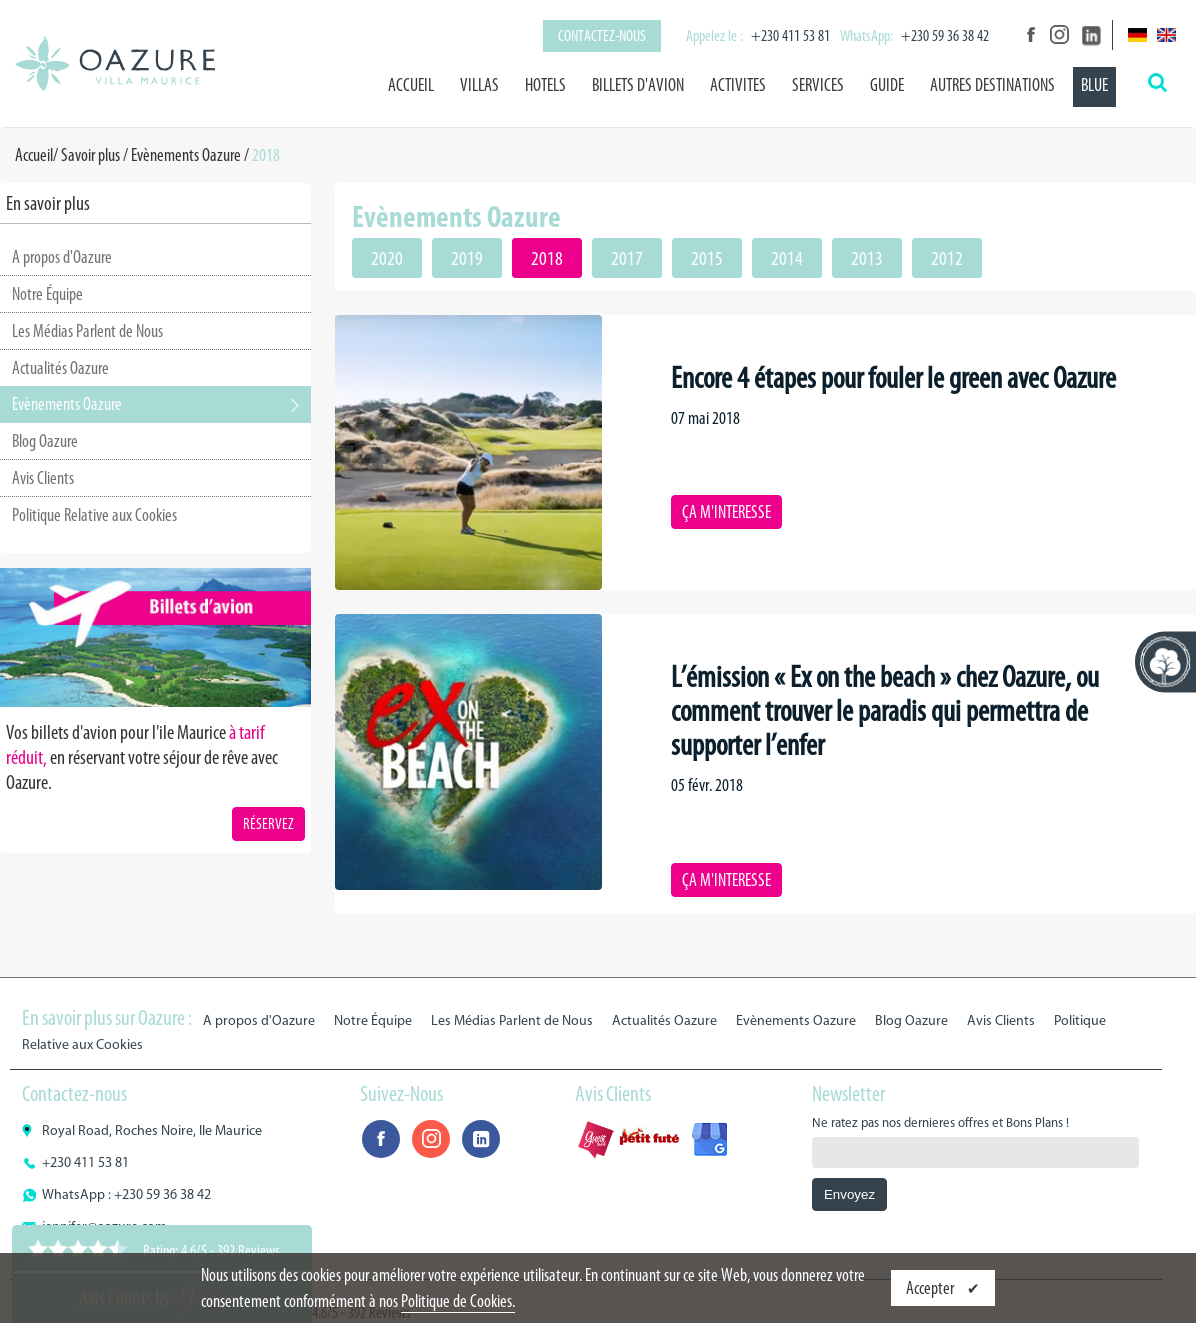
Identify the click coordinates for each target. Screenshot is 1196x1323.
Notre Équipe (47, 294)
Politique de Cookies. (458, 1301)
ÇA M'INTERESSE (726, 512)
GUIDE (887, 85)
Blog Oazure (45, 441)
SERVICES (818, 85)
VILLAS (479, 85)
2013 (867, 258)
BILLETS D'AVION (638, 85)
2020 (387, 258)
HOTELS (545, 85)
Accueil (411, 85)
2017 (627, 258)
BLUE (1094, 85)
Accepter (931, 1288)
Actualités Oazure (60, 368)
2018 (547, 258)
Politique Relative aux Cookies (94, 515)
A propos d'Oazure (62, 257)
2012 (947, 258)
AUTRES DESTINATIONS (992, 85)
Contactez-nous (602, 35)
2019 (467, 258)
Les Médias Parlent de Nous (87, 331)
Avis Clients (43, 478)
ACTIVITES (738, 85)
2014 (787, 258)
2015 (707, 258)
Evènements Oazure (186, 155)
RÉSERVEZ (268, 823)
